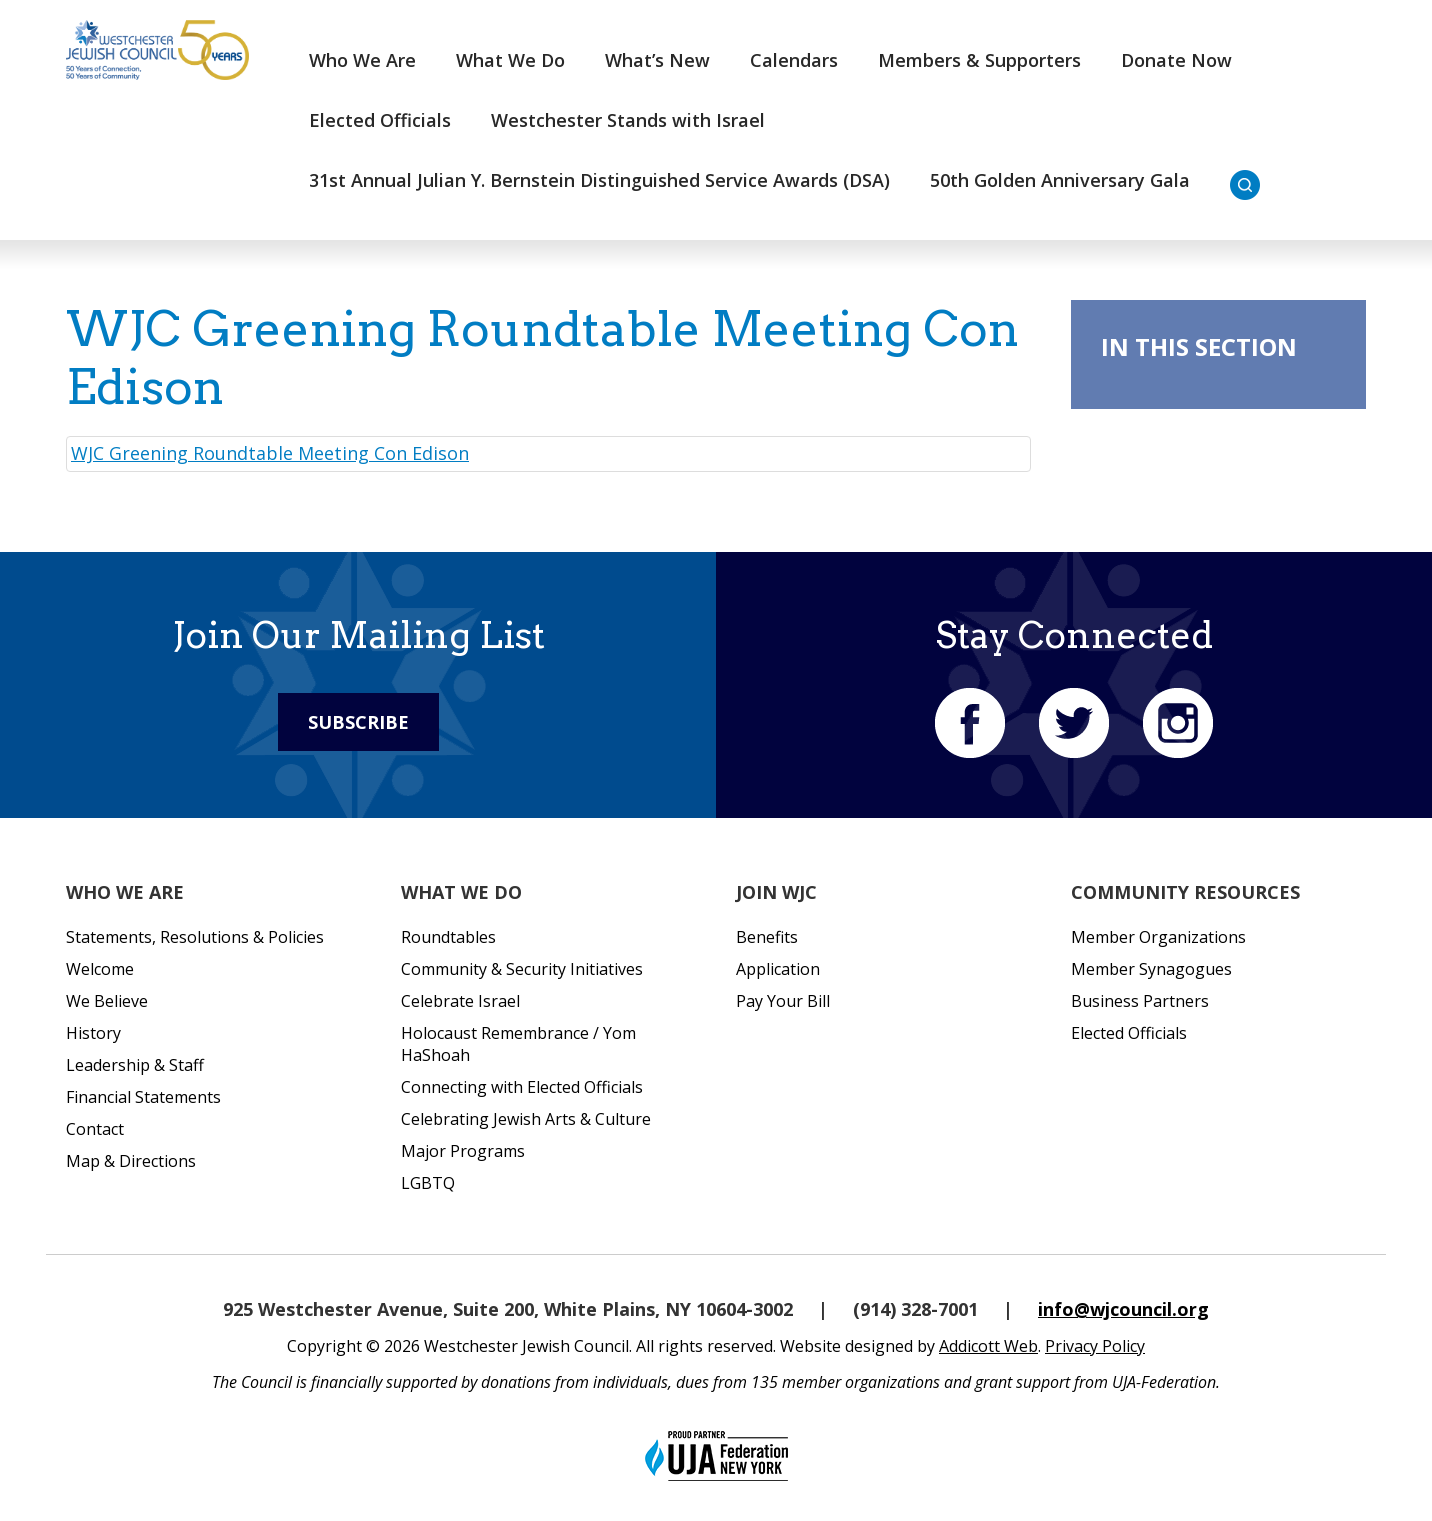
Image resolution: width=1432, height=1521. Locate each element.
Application (778, 969)
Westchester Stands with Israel (628, 120)
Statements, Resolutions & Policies (195, 937)
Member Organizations (1158, 937)
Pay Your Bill (783, 1001)
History (93, 1033)
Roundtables (448, 937)
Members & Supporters (979, 60)
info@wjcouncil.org (1123, 1309)
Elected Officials (380, 120)
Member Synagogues (1151, 969)
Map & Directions (131, 1161)
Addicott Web (988, 1346)
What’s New (657, 60)
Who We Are (362, 60)
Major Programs (463, 1151)
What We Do (510, 60)
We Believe (107, 1001)
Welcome (100, 969)
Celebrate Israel (460, 1001)
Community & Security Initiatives (522, 969)
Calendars (794, 60)
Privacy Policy (1095, 1346)
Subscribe (358, 722)
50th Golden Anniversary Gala (1060, 180)
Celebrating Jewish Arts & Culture (526, 1119)
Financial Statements (143, 1097)
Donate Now (1176, 60)
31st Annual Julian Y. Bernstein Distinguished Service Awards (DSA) (599, 180)
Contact (95, 1129)
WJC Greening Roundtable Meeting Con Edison (270, 453)
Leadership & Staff (135, 1065)
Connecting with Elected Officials (522, 1087)
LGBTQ (428, 1183)
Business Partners (1140, 1001)
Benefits (767, 937)
